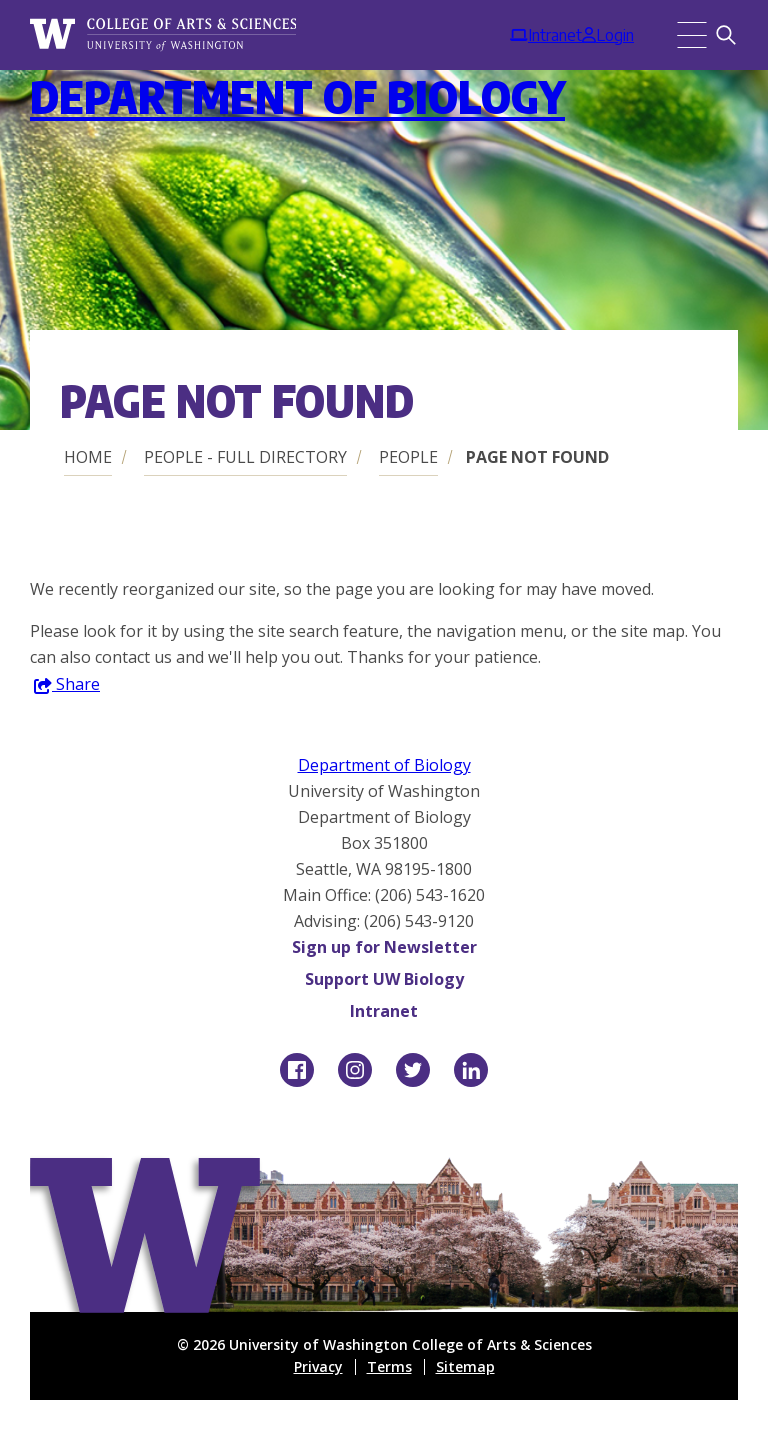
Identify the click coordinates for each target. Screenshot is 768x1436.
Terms (389, 1366)
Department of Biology (297, 96)
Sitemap (465, 1366)
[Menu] (692, 35)
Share (67, 685)
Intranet (384, 1011)
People (408, 457)
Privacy (318, 1366)
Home (88, 457)
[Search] (726, 35)
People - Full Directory (245, 457)
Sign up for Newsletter (384, 947)
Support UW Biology (384, 979)
